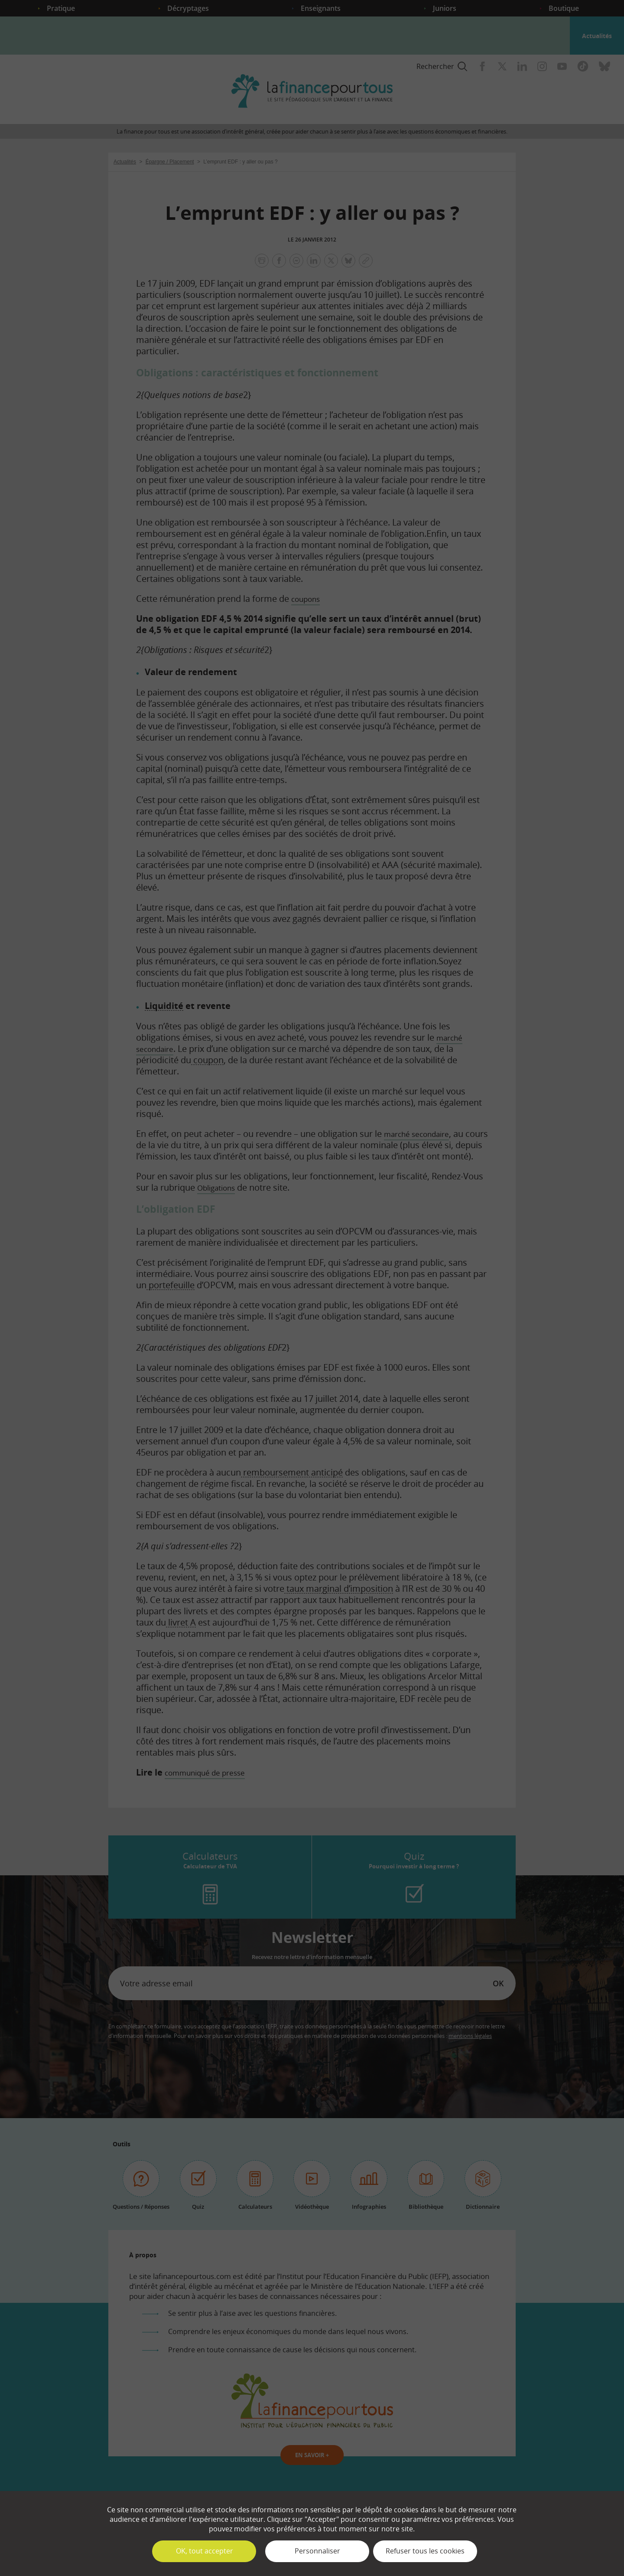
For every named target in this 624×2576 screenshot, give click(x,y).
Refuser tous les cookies (425, 2551)
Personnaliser (317, 2551)
